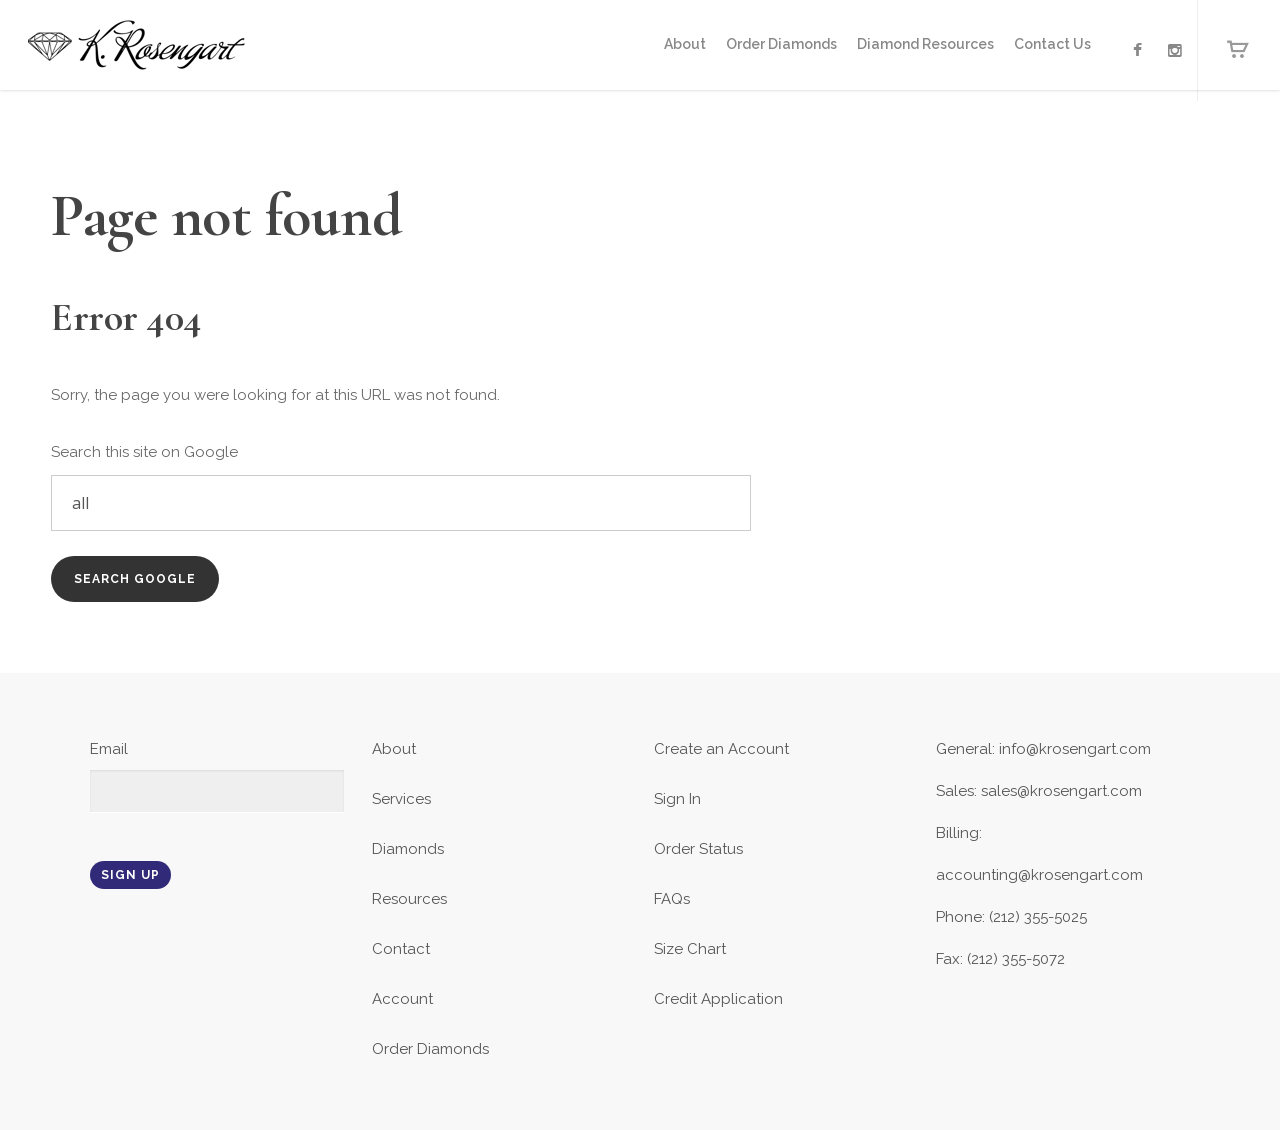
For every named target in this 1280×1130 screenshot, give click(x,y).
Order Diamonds (430, 1049)
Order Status (698, 849)
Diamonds (408, 849)
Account (402, 999)
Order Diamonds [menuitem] (781, 44)
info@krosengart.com (1075, 749)
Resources (409, 899)
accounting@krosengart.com (1039, 875)
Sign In (677, 799)
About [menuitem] (685, 44)
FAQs (672, 899)
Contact (401, 949)
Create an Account (721, 749)
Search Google (135, 579)
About (394, 749)
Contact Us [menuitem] (1052, 44)
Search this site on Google (144, 452)
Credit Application (718, 999)
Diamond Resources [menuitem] (925, 44)
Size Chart (690, 949)
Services (401, 799)
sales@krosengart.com (1061, 791)
